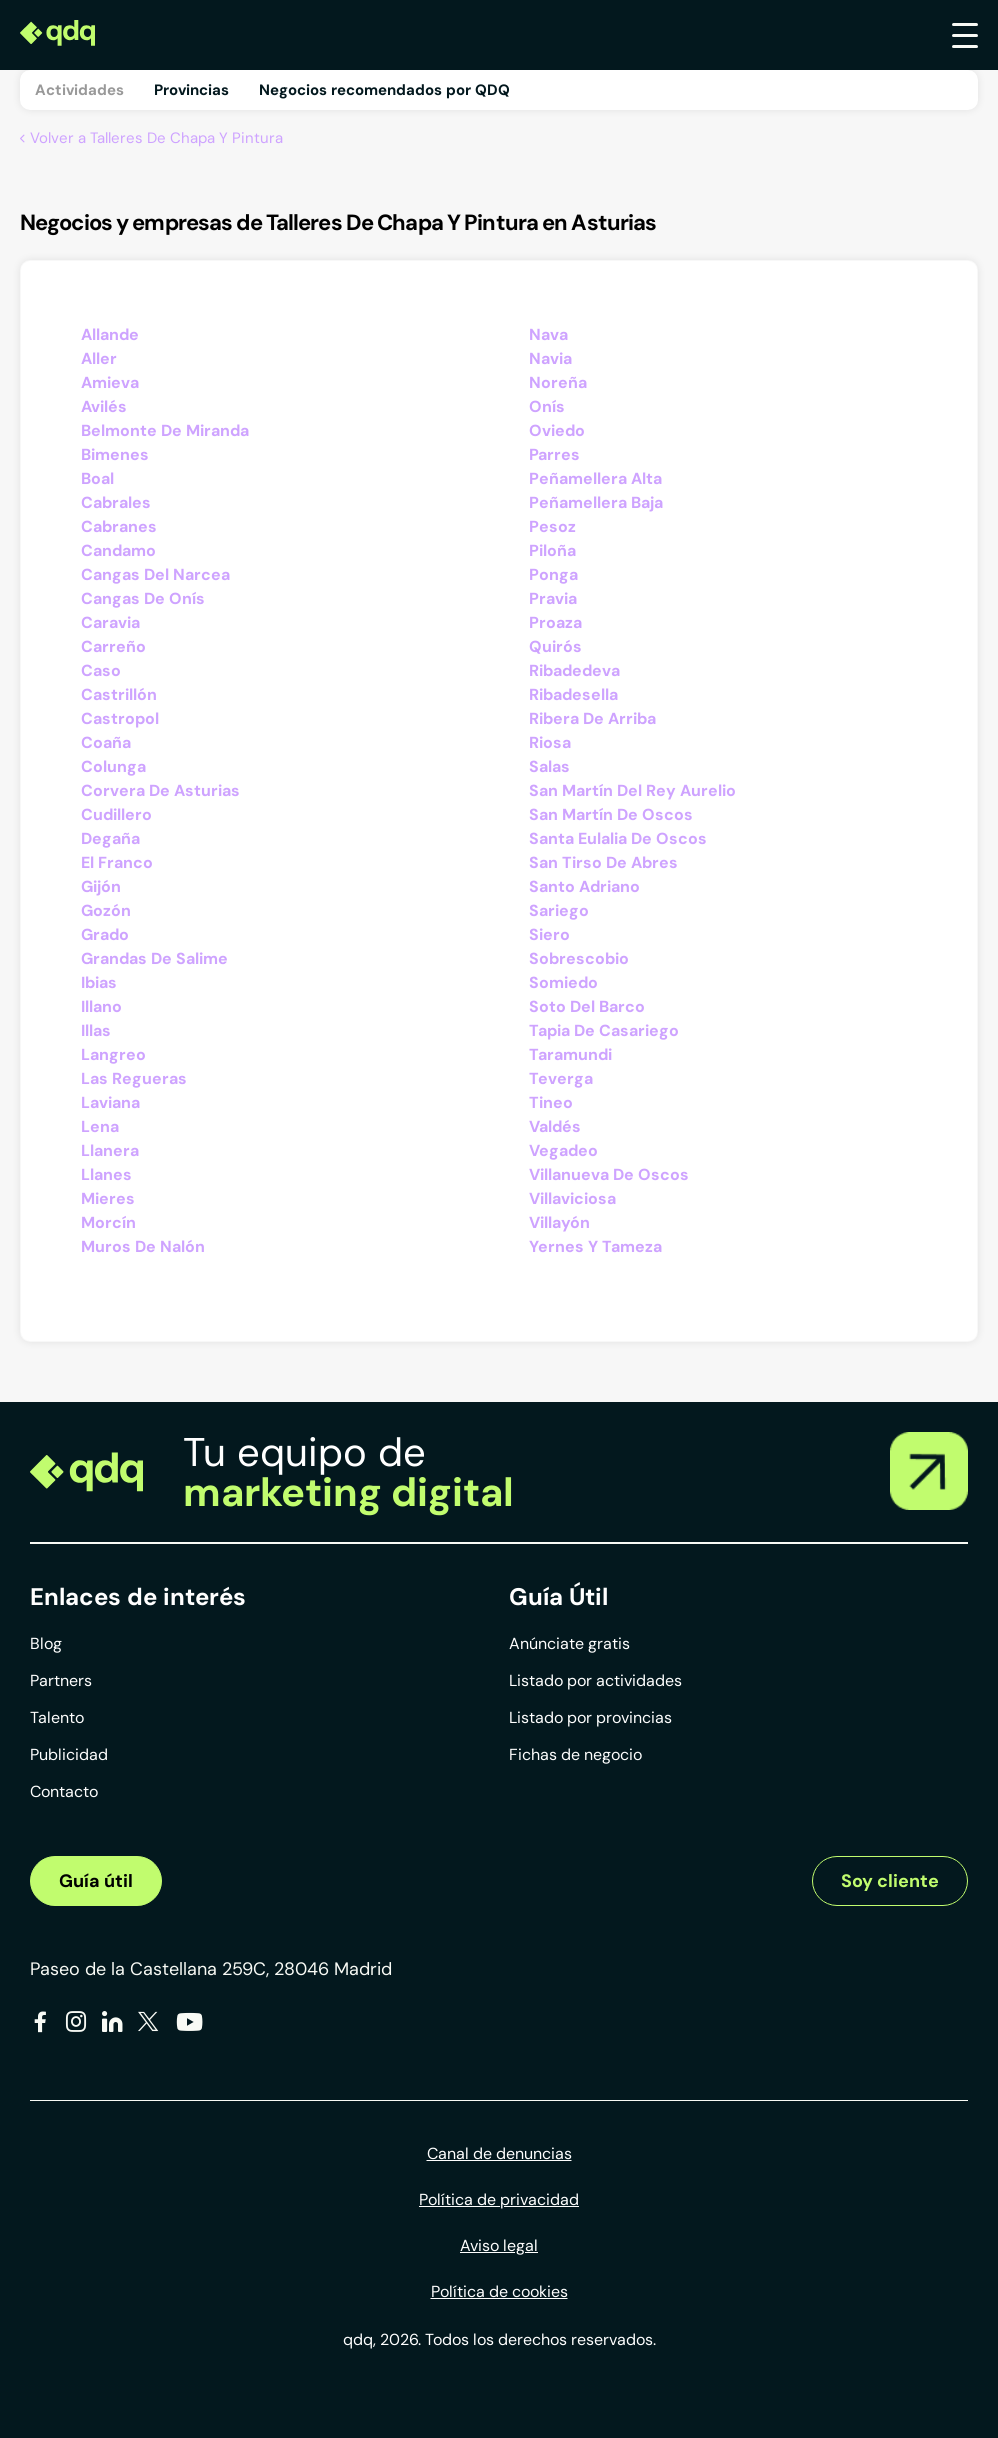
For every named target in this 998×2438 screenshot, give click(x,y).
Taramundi (570, 1054)
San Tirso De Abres (603, 862)
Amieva (110, 382)
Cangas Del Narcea (155, 574)
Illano (101, 1006)
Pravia (553, 598)
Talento (57, 1717)
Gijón (101, 886)
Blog (46, 1643)
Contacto (64, 1791)
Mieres (108, 1198)
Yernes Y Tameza (595, 1246)
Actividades (79, 90)
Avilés (104, 406)
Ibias (99, 982)
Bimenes (115, 454)
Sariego (559, 910)
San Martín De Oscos (611, 814)
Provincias (191, 90)
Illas (96, 1030)
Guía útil (96, 1881)
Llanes (106, 1174)
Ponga (553, 574)
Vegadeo (563, 1150)
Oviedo (557, 430)
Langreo (113, 1054)
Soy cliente (890, 1881)
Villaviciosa (572, 1198)
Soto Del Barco (587, 1006)
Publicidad (69, 1754)
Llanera (110, 1150)
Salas (549, 766)
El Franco (117, 862)
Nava (548, 334)
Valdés (555, 1126)
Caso (101, 670)
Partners (61, 1680)
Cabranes (119, 526)
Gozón (106, 910)
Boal (97, 478)
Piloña (552, 550)
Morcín (108, 1222)
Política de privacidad (499, 2199)
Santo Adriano (584, 886)
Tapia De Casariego (604, 1030)
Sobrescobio (579, 958)
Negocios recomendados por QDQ (384, 90)
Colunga (113, 766)
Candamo (118, 550)
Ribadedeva (574, 670)
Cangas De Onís (143, 598)
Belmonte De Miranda (165, 430)
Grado (105, 934)
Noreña (558, 382)
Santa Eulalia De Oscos (618, 838)
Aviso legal (499, 2245)
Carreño (113, 646)
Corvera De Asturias (160, 790)
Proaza (555, 622)
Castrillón (119, 694)
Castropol (120, 718)
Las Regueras (134, 1078)
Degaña (110, 838)
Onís (547, 406)
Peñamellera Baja (596, 502)
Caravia (110, 622)
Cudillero (116, 814)
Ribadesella (573, 694)
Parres (554, 454)
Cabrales (116, 502)
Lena (100, 1126)
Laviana (110, 1102)
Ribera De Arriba (592, 718)
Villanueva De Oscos (609, 1174)
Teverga (561, 1078)
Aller (99, 358)
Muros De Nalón (143, 1246)
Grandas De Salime (154, 958)
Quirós (555, 646)
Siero (549, 934)
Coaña (106, 742)
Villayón (559, 1222)
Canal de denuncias (499, 2153)
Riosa (550, 742)
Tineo (551, 1102)
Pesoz (552, 526)
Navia (550, 358)
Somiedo (563, 982)
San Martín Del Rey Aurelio (632, 790)
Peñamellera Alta (595, 478)
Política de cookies (499, 2291)
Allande (110, 334)
